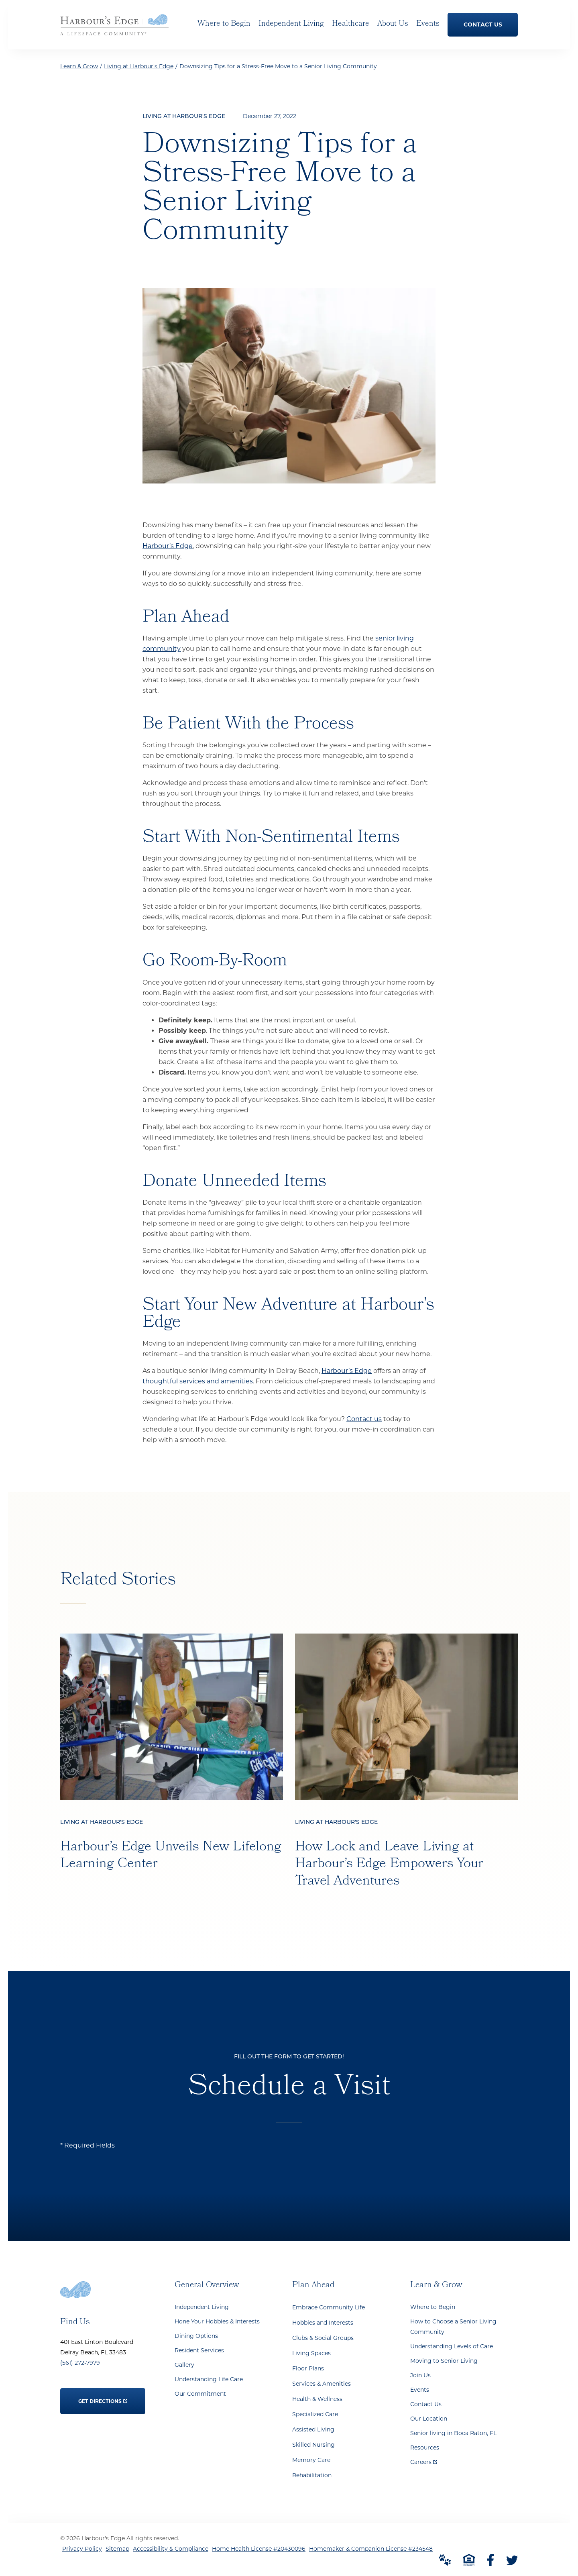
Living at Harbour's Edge (138, 66)
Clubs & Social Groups (323, 2337)
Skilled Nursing (313, 2444)
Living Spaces (311, 2353)
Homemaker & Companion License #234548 (371, 2548)
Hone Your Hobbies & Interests (217, 2321)
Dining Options (196, 2335)
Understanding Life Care (209, 2379)
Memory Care (311, 2460)
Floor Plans (308, 2368)
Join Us (420, 2375)
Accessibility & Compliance (170, 2548)
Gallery (184, 2364)
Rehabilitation (312, 2475)
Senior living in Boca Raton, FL (453, 2433)
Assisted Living (313, 2429)
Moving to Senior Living (444, 2360)
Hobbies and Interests (322, 2322)
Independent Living (202, 2307)
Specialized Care (315, 2414)
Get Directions (102, 2396)
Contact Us (426, 2404)
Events (419, 2389)
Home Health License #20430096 (258, 2548)
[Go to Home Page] (114, 30)
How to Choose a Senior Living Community (453, 2326)
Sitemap (117, 2548)
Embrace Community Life (328, 2307)
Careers (423, 2460)
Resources (424, 2447)
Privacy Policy (82, 2548)
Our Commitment (200, 2393)
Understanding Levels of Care (451, 2346)
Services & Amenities (321, 2383)
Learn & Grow (79, 66)
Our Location (428, 2418)
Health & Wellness (317, 2399)
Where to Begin (432, 2307)
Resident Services (199, 2350)
